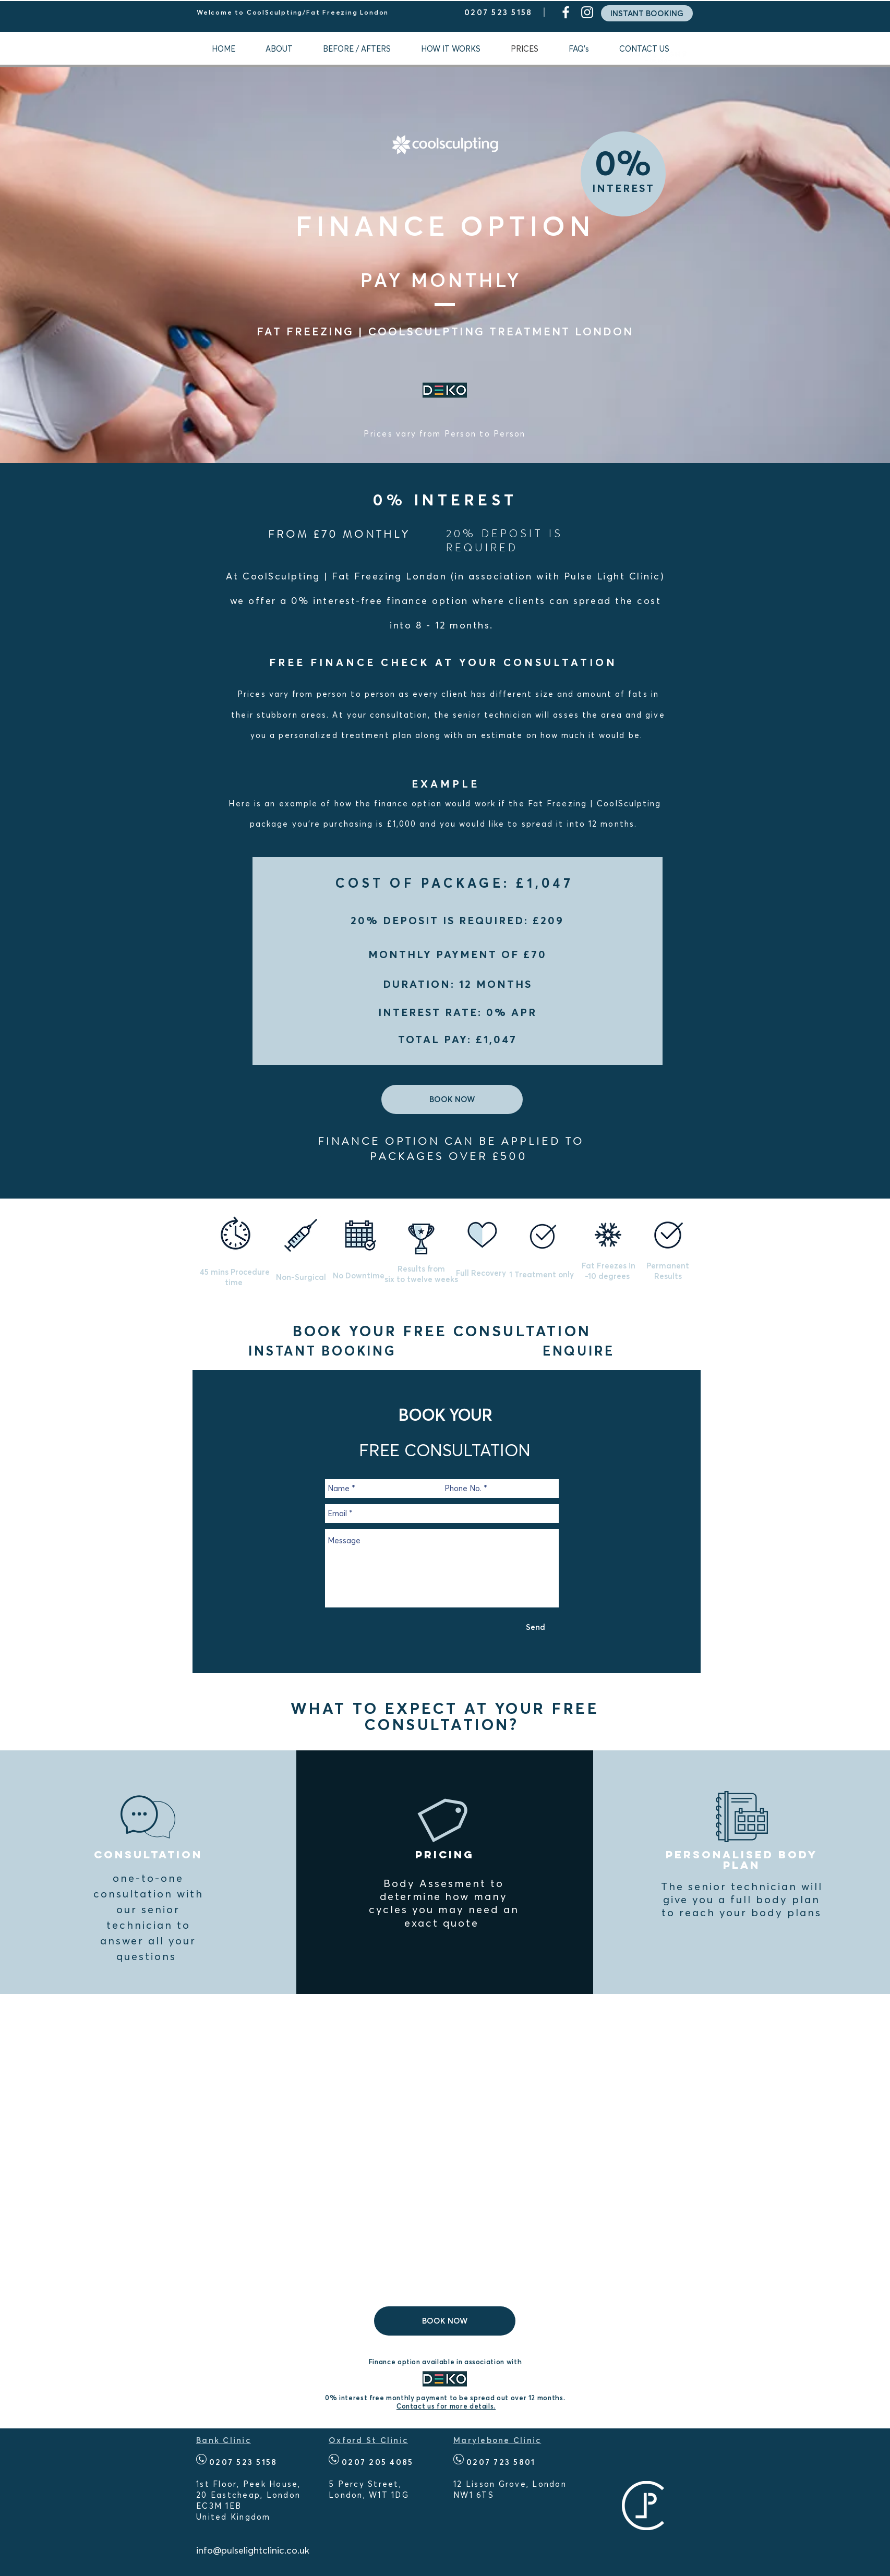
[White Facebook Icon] (566, 12)
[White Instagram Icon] (587, 12)
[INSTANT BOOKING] (647, 13)
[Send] (535, 1627)
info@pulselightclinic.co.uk (252, 2550)
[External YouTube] (445, 2148)
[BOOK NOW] (452, 1099)
